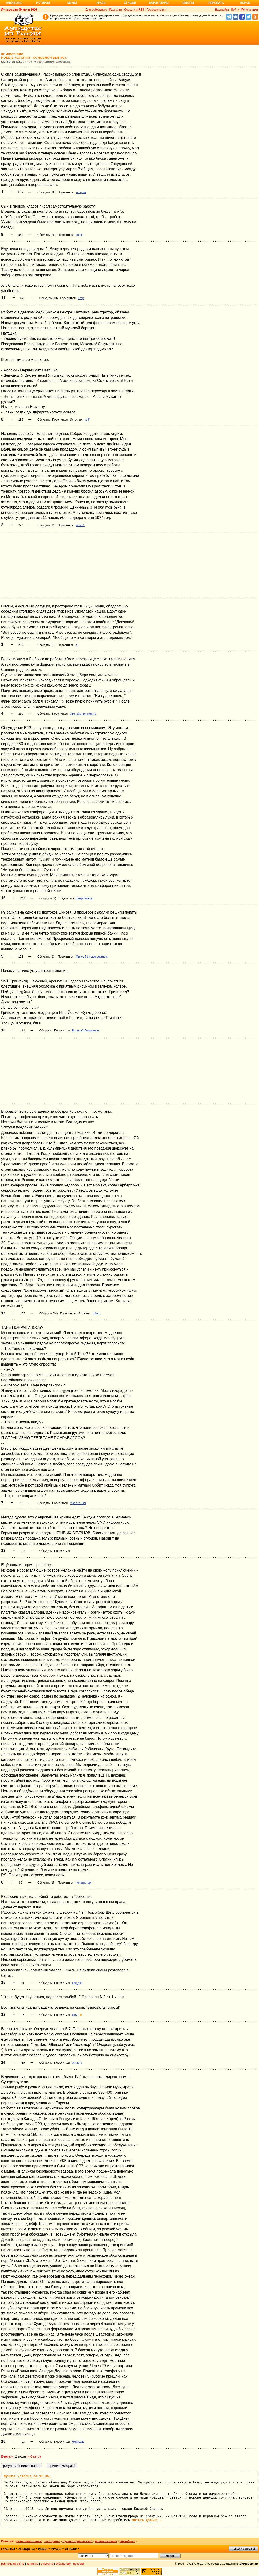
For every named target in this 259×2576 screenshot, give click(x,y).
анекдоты (26, 2549)
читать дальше (147, 2520)
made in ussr (78, 1503)
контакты (33, 2563)
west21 (80, 525)
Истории (43, 2)
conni (79, 234)
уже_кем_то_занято (83, 713)
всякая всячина (106, 2541)
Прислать (216, 2)
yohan (96, 1313)
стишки (71, 2549)
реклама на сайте (12, 2563)
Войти (235, 9)
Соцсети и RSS (134, 9)
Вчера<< (7, 2456)
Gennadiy (78, 2441)
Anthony (77, 2062)
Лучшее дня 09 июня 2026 (19, 9)
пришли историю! (243, 2548)
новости (78, 2563)
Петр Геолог (84, 898)
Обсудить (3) (47, 898)
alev (74, 2014)
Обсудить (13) (48, 298)
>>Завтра (34, 2456)
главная (8, 2549)
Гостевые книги (156, 9)
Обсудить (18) (46, 192)
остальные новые (29, 2541)
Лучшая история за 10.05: (27, 2476)
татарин (81, 192)
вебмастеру (63, 2563)
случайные (127, 2541)
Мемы (72, 2)
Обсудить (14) (48, 1313)
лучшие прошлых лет (77, 2541)
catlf (87, 419)
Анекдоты (14, 2)
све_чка (77, 1983)
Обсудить (43, 419)
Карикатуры (159, 2)
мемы (42, 2549)
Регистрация (249, 9)
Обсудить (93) (46, 956)
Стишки (130, 2)
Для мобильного (96, 9)
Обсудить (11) (46, 525)
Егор (81, 298)
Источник (76, 419)
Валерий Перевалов (85, 1030)
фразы (56, 2549)
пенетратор (83, 1882)
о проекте (47, 2563)
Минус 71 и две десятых (92, 956)
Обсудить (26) (46, 234)
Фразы (101, 2)
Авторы (188, 2)
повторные (52, 2541)
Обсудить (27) (46, 645)
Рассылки (115, 9)
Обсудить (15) (46, 1882)
